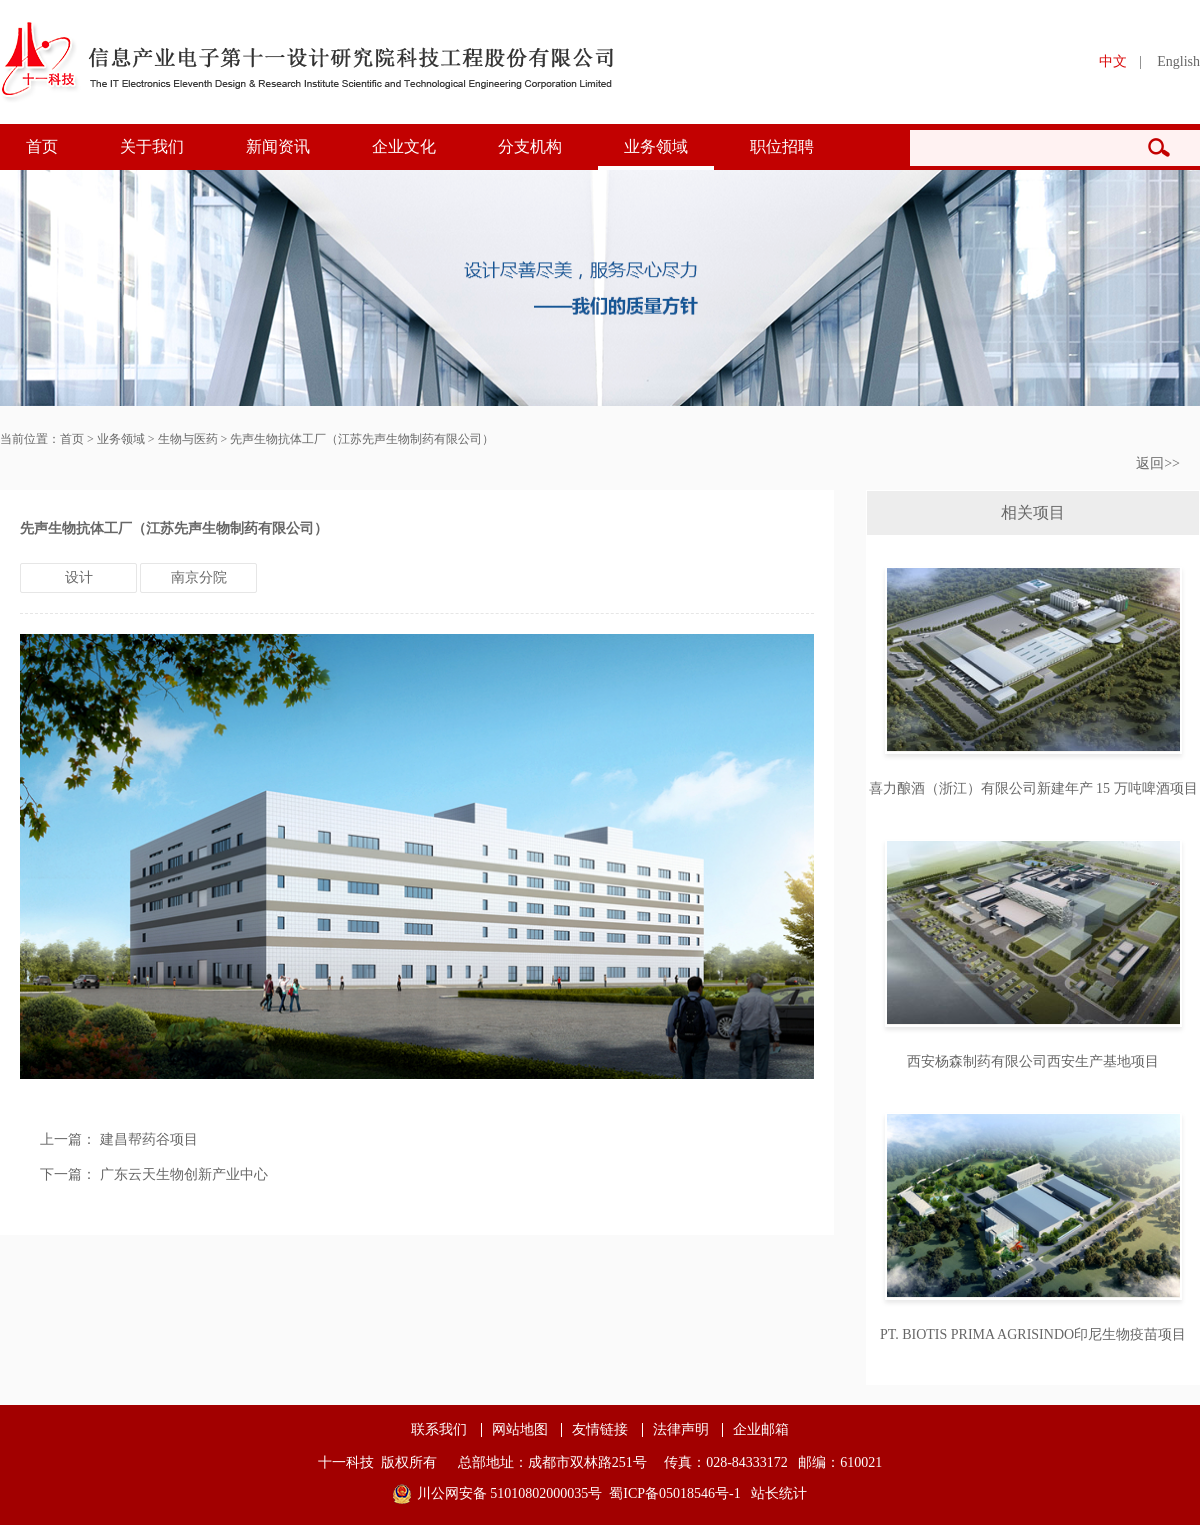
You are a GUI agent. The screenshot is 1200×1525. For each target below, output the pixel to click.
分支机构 (530, 146)
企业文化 (404, 146)
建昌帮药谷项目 (149, 1139)
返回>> (1158, 463)
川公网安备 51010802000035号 (510, 1493)
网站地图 (520, 1430)
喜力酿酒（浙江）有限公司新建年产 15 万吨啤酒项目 (1033, 788)
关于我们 (152, 146)
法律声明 (681, 1430)
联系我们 (439, 1430)
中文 (1113, 61)
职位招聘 (782, 146)
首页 (42, 146)
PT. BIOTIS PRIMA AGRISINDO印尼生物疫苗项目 (1033, 1334)
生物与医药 (188, 439)
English (1178, 61)
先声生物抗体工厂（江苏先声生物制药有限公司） (362, 439)
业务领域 (656, 146)
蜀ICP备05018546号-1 (674, 1493)
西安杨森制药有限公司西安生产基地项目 (1033, 1061)
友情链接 (600, 1430)
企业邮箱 (761, 1430)
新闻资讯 (278, 146)
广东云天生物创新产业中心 (184, 1174)
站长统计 (779, 1493)
